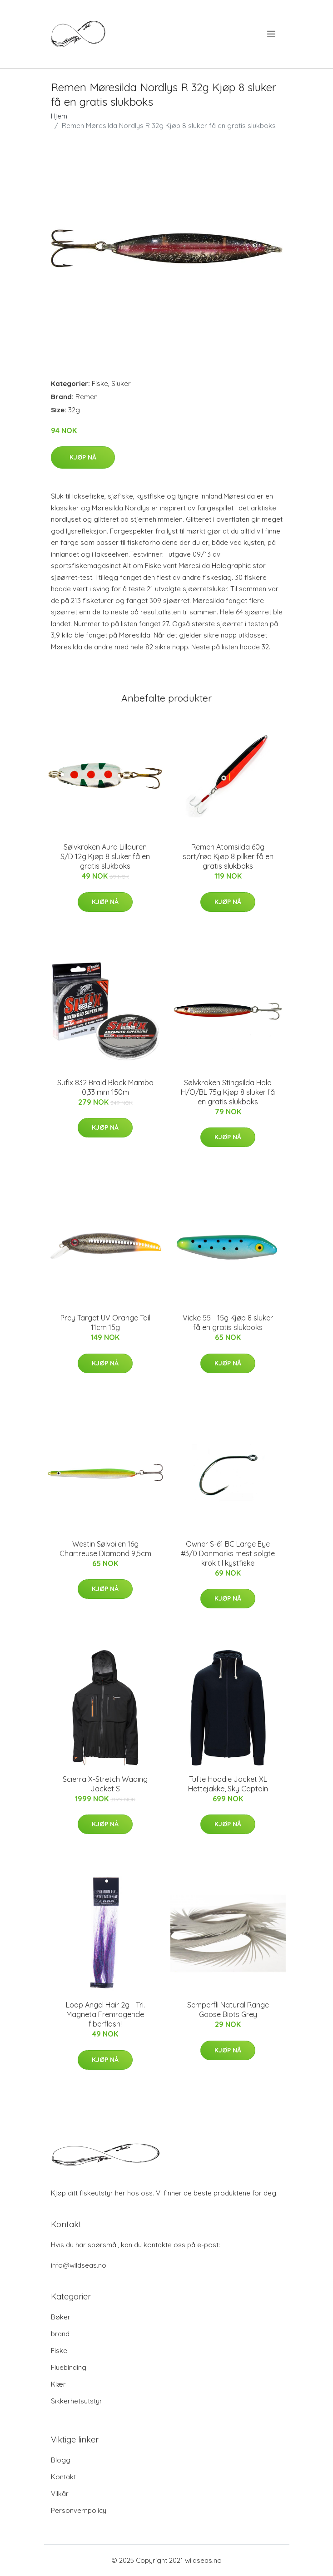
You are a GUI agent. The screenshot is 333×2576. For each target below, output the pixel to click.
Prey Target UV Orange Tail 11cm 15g (105, 1322)
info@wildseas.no (78, 2265)
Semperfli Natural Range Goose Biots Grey (228, 2009)
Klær (58, 2384)
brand (60, 2333)
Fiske (100, 383)
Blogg (60, 2460)
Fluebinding (68, 2367)
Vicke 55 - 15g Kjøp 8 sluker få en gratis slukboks (228, 1322)
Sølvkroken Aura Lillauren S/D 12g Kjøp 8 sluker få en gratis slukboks (105, 856)
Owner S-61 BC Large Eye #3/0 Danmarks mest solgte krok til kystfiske (228, 1553)
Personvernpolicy (78, 2510)
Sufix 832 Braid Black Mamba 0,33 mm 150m (105, 1087)
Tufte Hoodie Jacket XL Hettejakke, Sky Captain (228, 1784)
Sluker (121, 383)
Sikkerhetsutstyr (76, 2401)
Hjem (59, 116)
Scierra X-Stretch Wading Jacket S (105, 1784)
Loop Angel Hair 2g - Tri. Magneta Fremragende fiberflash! (105, 2014)
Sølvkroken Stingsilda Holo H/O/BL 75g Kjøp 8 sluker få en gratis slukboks (228, 1092)
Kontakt (63, 2476)
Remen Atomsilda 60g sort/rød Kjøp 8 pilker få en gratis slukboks (228, 856)
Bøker (60, 2317)
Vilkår (60, 2493)
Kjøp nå (83, 457)
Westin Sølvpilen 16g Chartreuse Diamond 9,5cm (105, 1548)
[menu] (272, 34)
